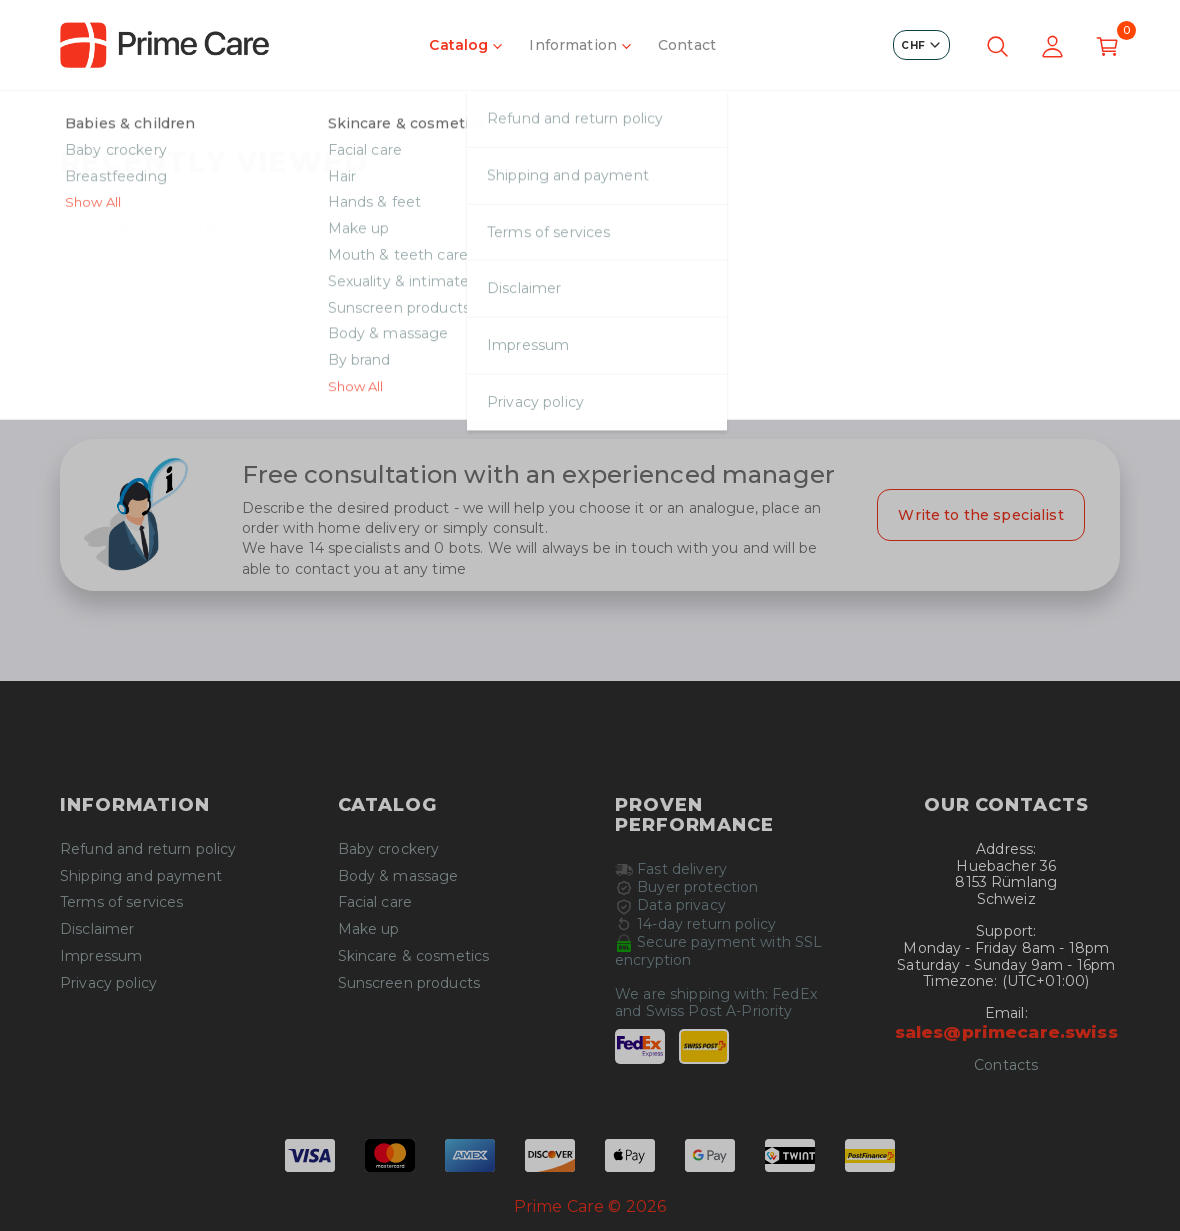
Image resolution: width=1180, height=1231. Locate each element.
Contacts (1006, 1065)
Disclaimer (97, 929)
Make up (369, 929)
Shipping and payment (141, 876)
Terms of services (121, 902)
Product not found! (204, 118)
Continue (590, 374)
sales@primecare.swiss (1006, 1032)
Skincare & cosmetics (414, 956)
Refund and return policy (148, 849)
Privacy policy (108, 983)
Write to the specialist (980, 515)
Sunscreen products (409, 983)
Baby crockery (389, 849)
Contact (687, 45)
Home (83, 118)
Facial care (375, 902)
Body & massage (398, 876)
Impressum (101, 956)
